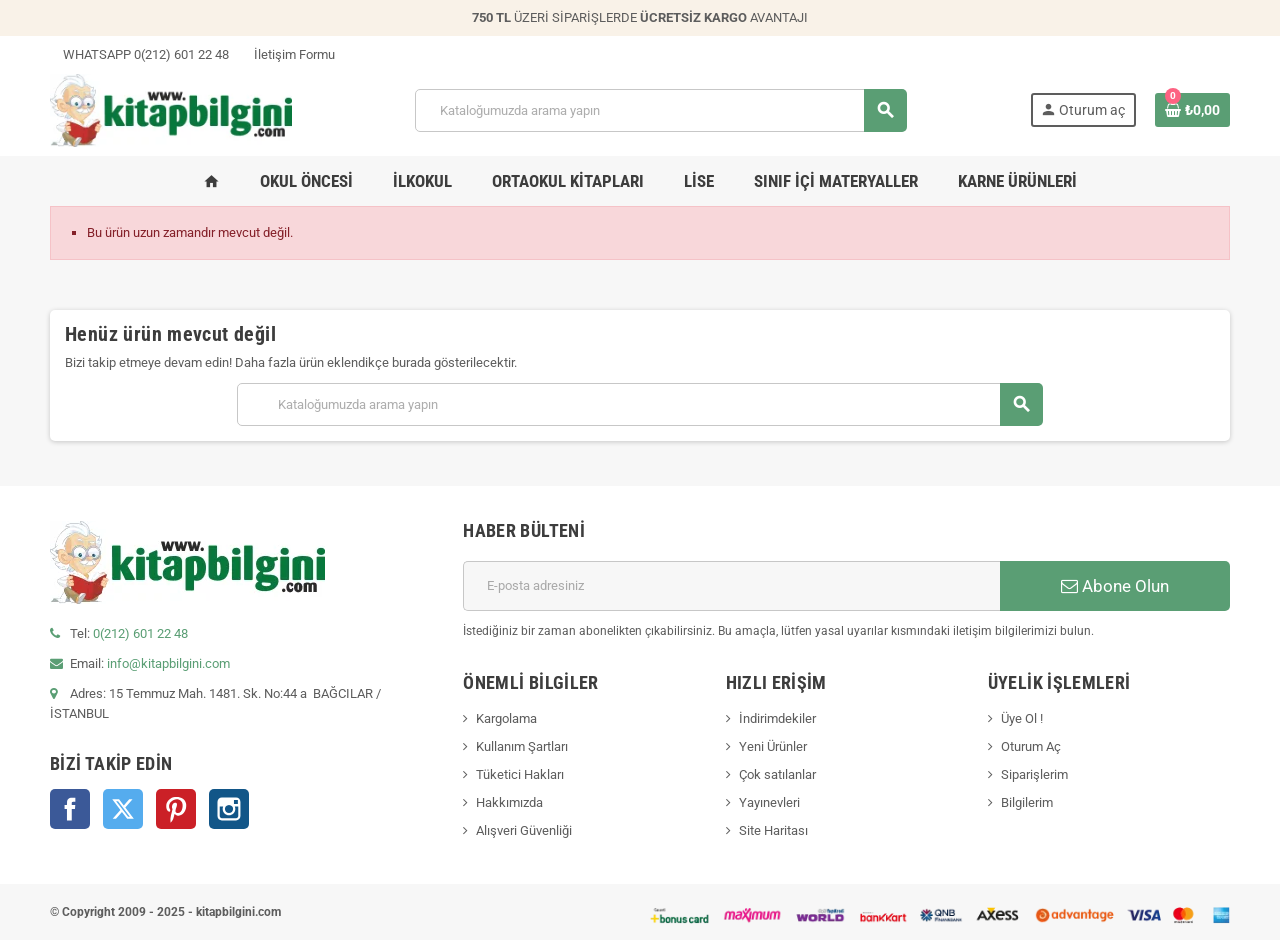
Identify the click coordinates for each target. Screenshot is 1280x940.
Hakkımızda (509, 802)
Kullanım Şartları (522, 746)
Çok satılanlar (777, 774)
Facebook (70, 809)
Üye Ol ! (1022, 718)
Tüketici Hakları (520, 774)
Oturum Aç (1031, 746)
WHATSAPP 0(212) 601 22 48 (139, 54)
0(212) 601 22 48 (140, 633)
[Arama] (660, 110)
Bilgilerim (1027, 802)
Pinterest (176, 809)
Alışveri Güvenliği (524, 830)
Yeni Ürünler (773, 746)
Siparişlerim (1034, 774)
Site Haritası (773, 830)
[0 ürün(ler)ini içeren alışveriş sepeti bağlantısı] (1192, 110)
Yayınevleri (769, 802)
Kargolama (506, 718)
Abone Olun (1115, 586)
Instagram (229, 809)
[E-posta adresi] (731, 586)
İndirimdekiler (777, 718)
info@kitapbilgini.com (168, 663)
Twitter (123, 809)
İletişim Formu (288, 54)
